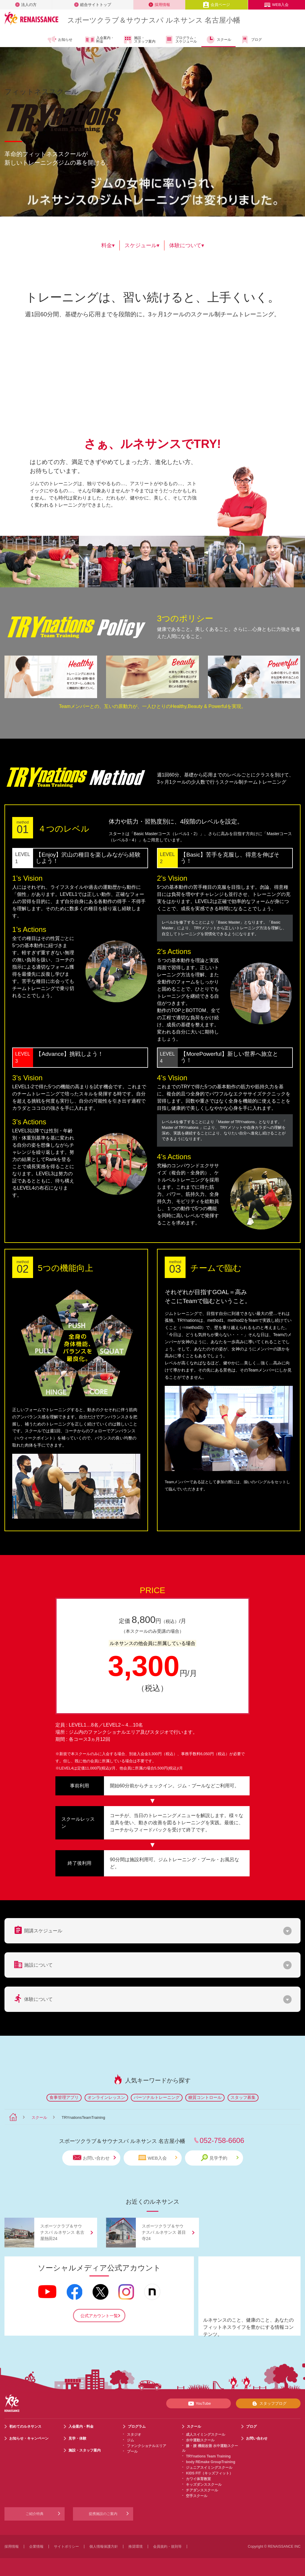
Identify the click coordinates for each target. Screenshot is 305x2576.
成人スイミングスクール (205, 2434)
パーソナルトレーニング (157, 2097)
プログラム (137, 2426)
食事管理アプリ (64, 2097)
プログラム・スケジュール (180, 39)
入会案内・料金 (99, 40)
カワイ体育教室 (198, 2479)
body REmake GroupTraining (210, 2462)
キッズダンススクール (204, 2484)
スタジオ (134, 2434)
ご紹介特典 (34, 2514)
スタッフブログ (268, 2403)
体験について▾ (186, 245)
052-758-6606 (222, 2140)
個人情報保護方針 (103, 2546)
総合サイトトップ (92, 4)
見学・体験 (77, 2438)
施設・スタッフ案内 (139, 39)
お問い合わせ (94, 2158)
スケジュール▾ (142, 245)
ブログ (251, 39)
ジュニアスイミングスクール (209, 2468)
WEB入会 (276, 4)
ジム (130, 2440)
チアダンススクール (202, 2490)
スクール (218, 39)
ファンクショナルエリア (146, 2446)
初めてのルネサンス (25, 2426)
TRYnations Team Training (208, 2456)
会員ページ (216, 4)
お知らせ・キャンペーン (29, 2438)
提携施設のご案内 (103, 2514)
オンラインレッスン (106, 2097)
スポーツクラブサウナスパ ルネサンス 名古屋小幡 (153, 20)
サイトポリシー (66, 2546)
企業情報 (36, 2546)
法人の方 (26, 4)
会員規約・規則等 (167, 2546)
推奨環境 (135, 2546)
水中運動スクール (200, 2440)
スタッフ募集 (243, 2097)
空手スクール (196, 2496)
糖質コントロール (205, 2097)
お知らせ (59, 39)
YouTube (198, 2403)
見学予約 (220, 2157)
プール (132, 2451)
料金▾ (108, 245)
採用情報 (159, 4)
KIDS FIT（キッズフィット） (209, 2473)
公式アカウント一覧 (99, 2315)
